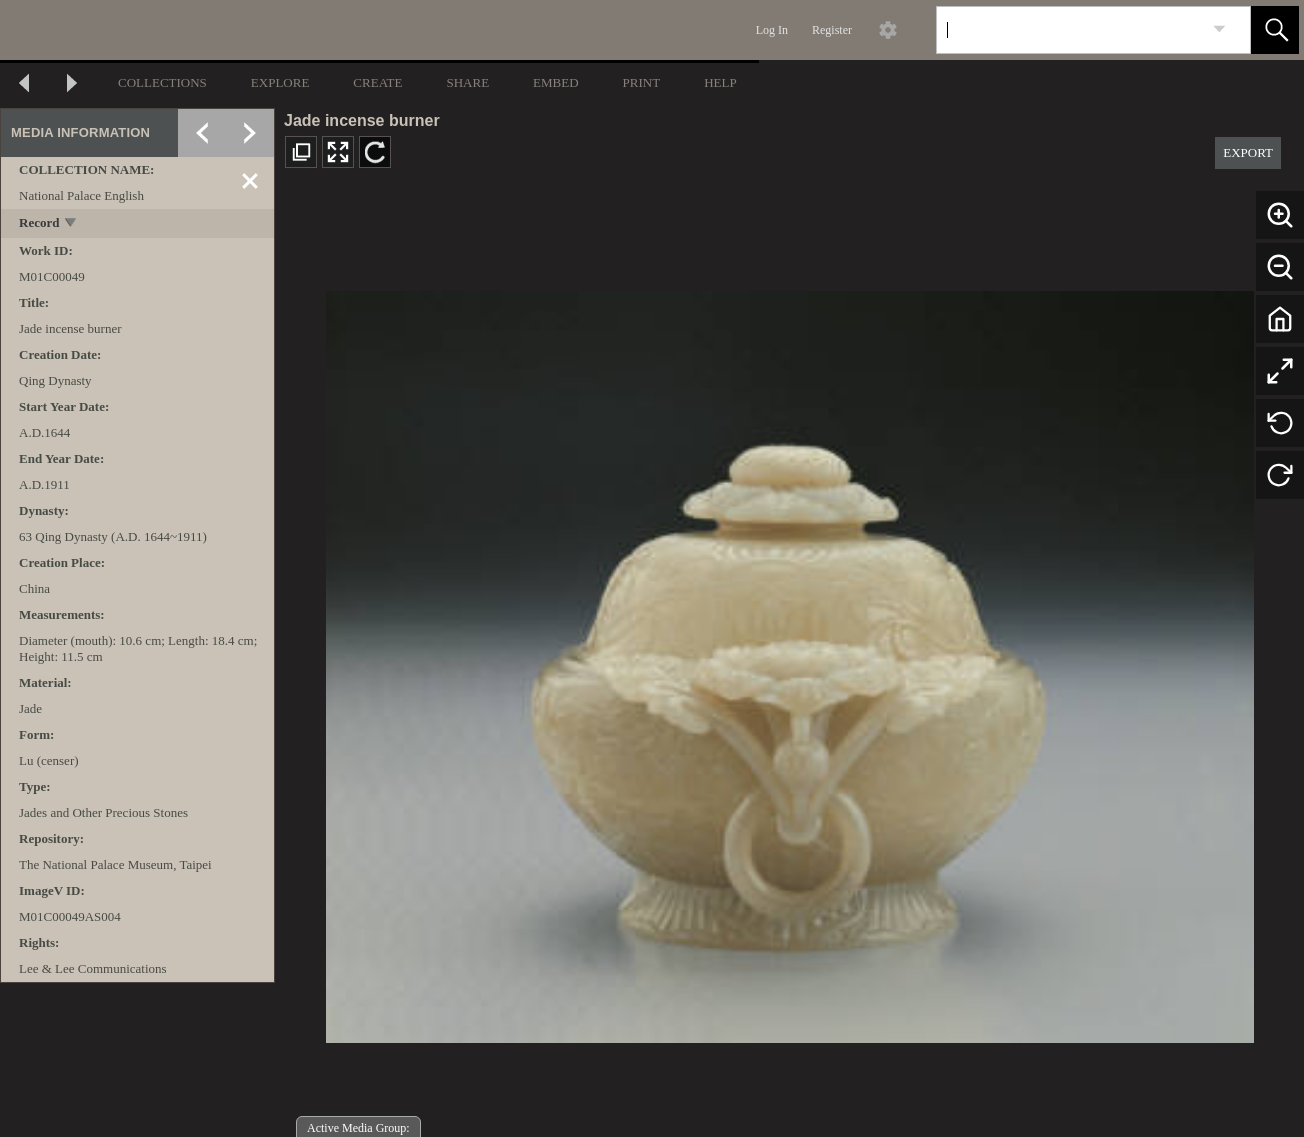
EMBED (556, 82)
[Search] (1070, 30)
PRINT (642, 82)
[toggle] (71, 224)
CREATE (377, 82)
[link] (1219, 29)
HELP (720, 82)
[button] (1275, 30)
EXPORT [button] (1248, 152)
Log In (772, 30)
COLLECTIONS (162, 82)
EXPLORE (280, 82)
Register (832, 30)
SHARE (467, 82)
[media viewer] (789, 661)
